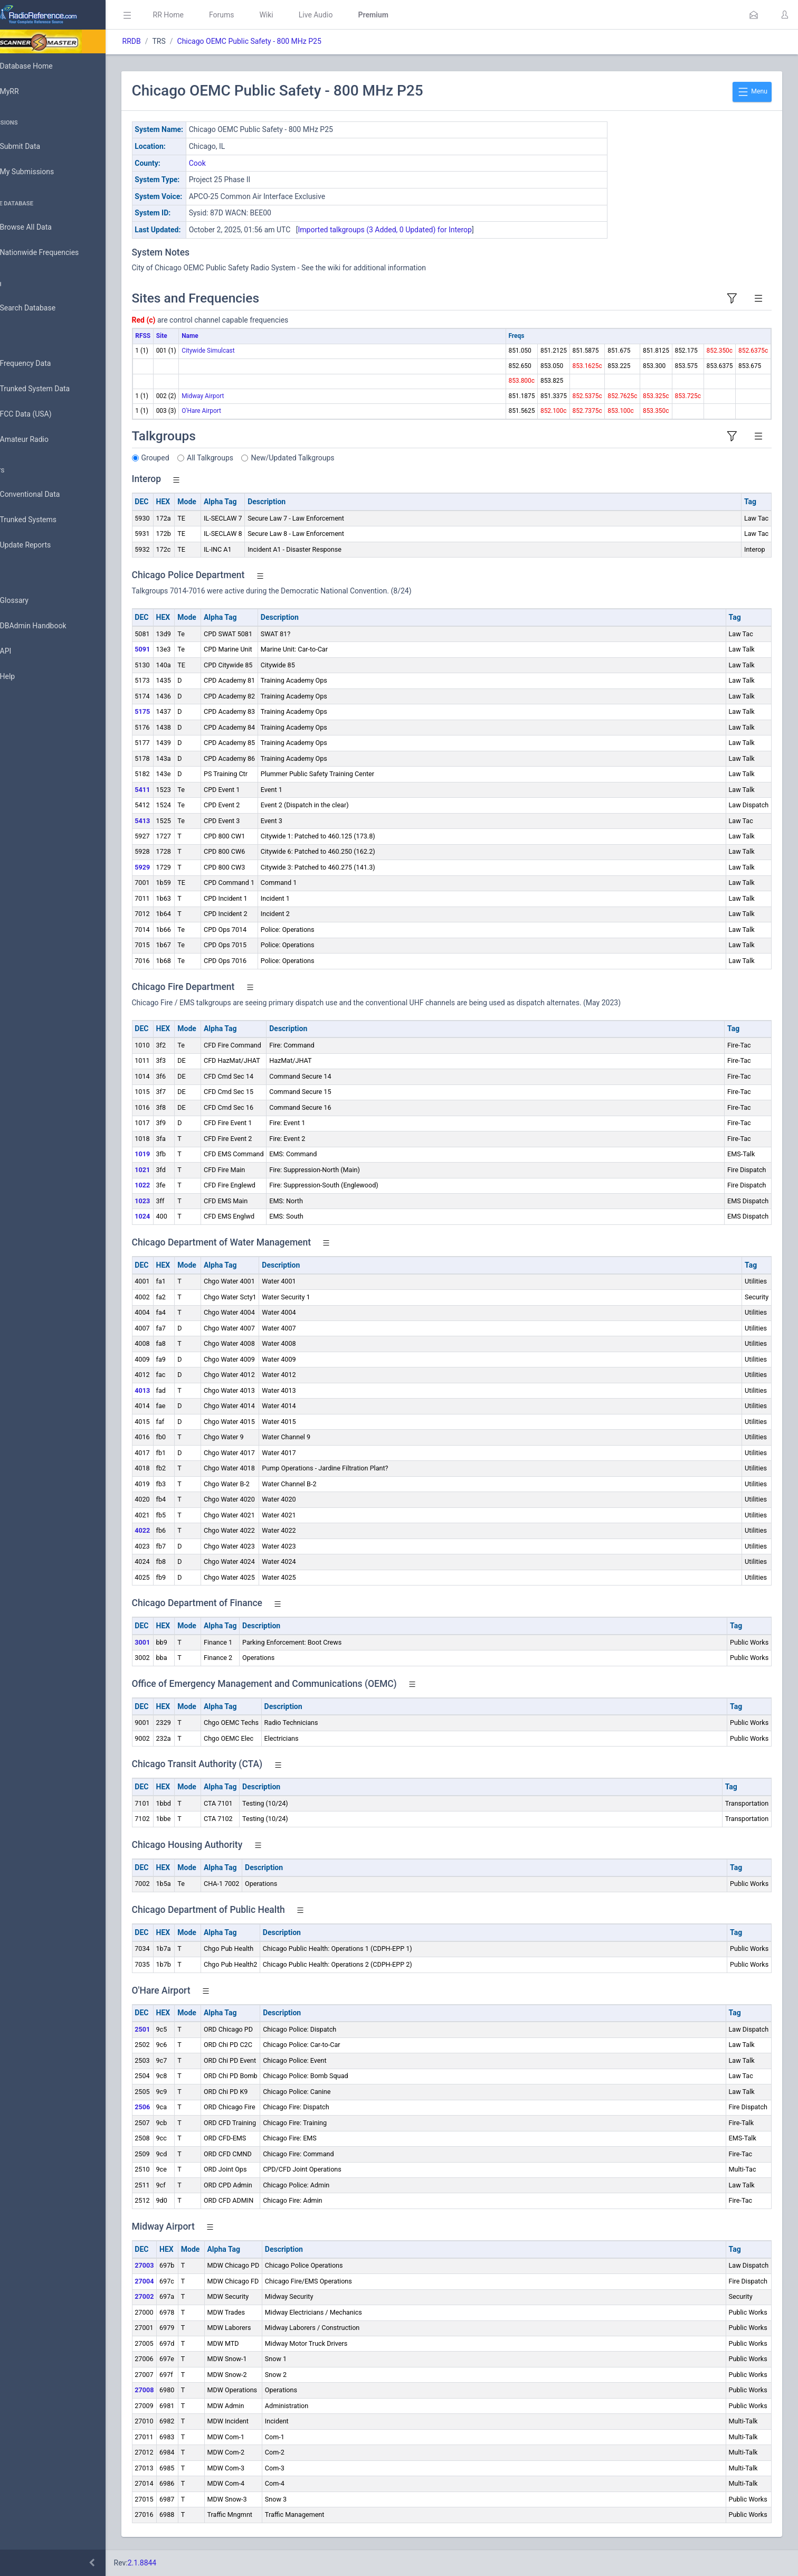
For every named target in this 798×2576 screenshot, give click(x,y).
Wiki (296, 15)
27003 (174, 2265)
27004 (174, 2281)
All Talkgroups (240, 458)
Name (220, 335)
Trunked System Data (50, 388)
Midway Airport (233, 396)
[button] (753, 15)
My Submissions (42, 172)
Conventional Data (45, 494)
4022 (172, 1530)
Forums (251, 15)
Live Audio (345, 15)
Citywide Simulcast (238, 350)
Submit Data (35, 147)
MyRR (24, 91)
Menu (752, 92)
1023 (172, 1201)
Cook (226, 163)
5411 (172, 790)
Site (191, 335)
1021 (172, 1170)
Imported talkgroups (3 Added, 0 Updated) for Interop (414, 229)
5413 (172, 821)
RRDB (161, 41)
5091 (172, 649)
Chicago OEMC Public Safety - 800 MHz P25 (279, 41)
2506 (172, 2107)
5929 (172, 867)
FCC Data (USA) (40, 414)
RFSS (172, 335)
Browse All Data (40, 227)
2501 (172, 2029)
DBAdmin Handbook (48, 626)
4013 (172, 1390)
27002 (174, 2296)
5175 (172, 711)
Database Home (41, 66)
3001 (172, 1642)
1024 (172, 1216)
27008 (174, 2390)
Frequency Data (40, 363)
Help (22, 677)
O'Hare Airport (231, 410)
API (20, 651)
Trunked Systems (43, 520)
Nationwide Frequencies (54, 253)
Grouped (185, 458)
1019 (172, 1154)
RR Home (198, 15)
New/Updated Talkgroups (322, 458)
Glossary (29, 601)
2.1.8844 (171, 2563)
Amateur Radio (39, 439)
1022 (172, 1185)
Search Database (43, 308)
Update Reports (40, 545)
